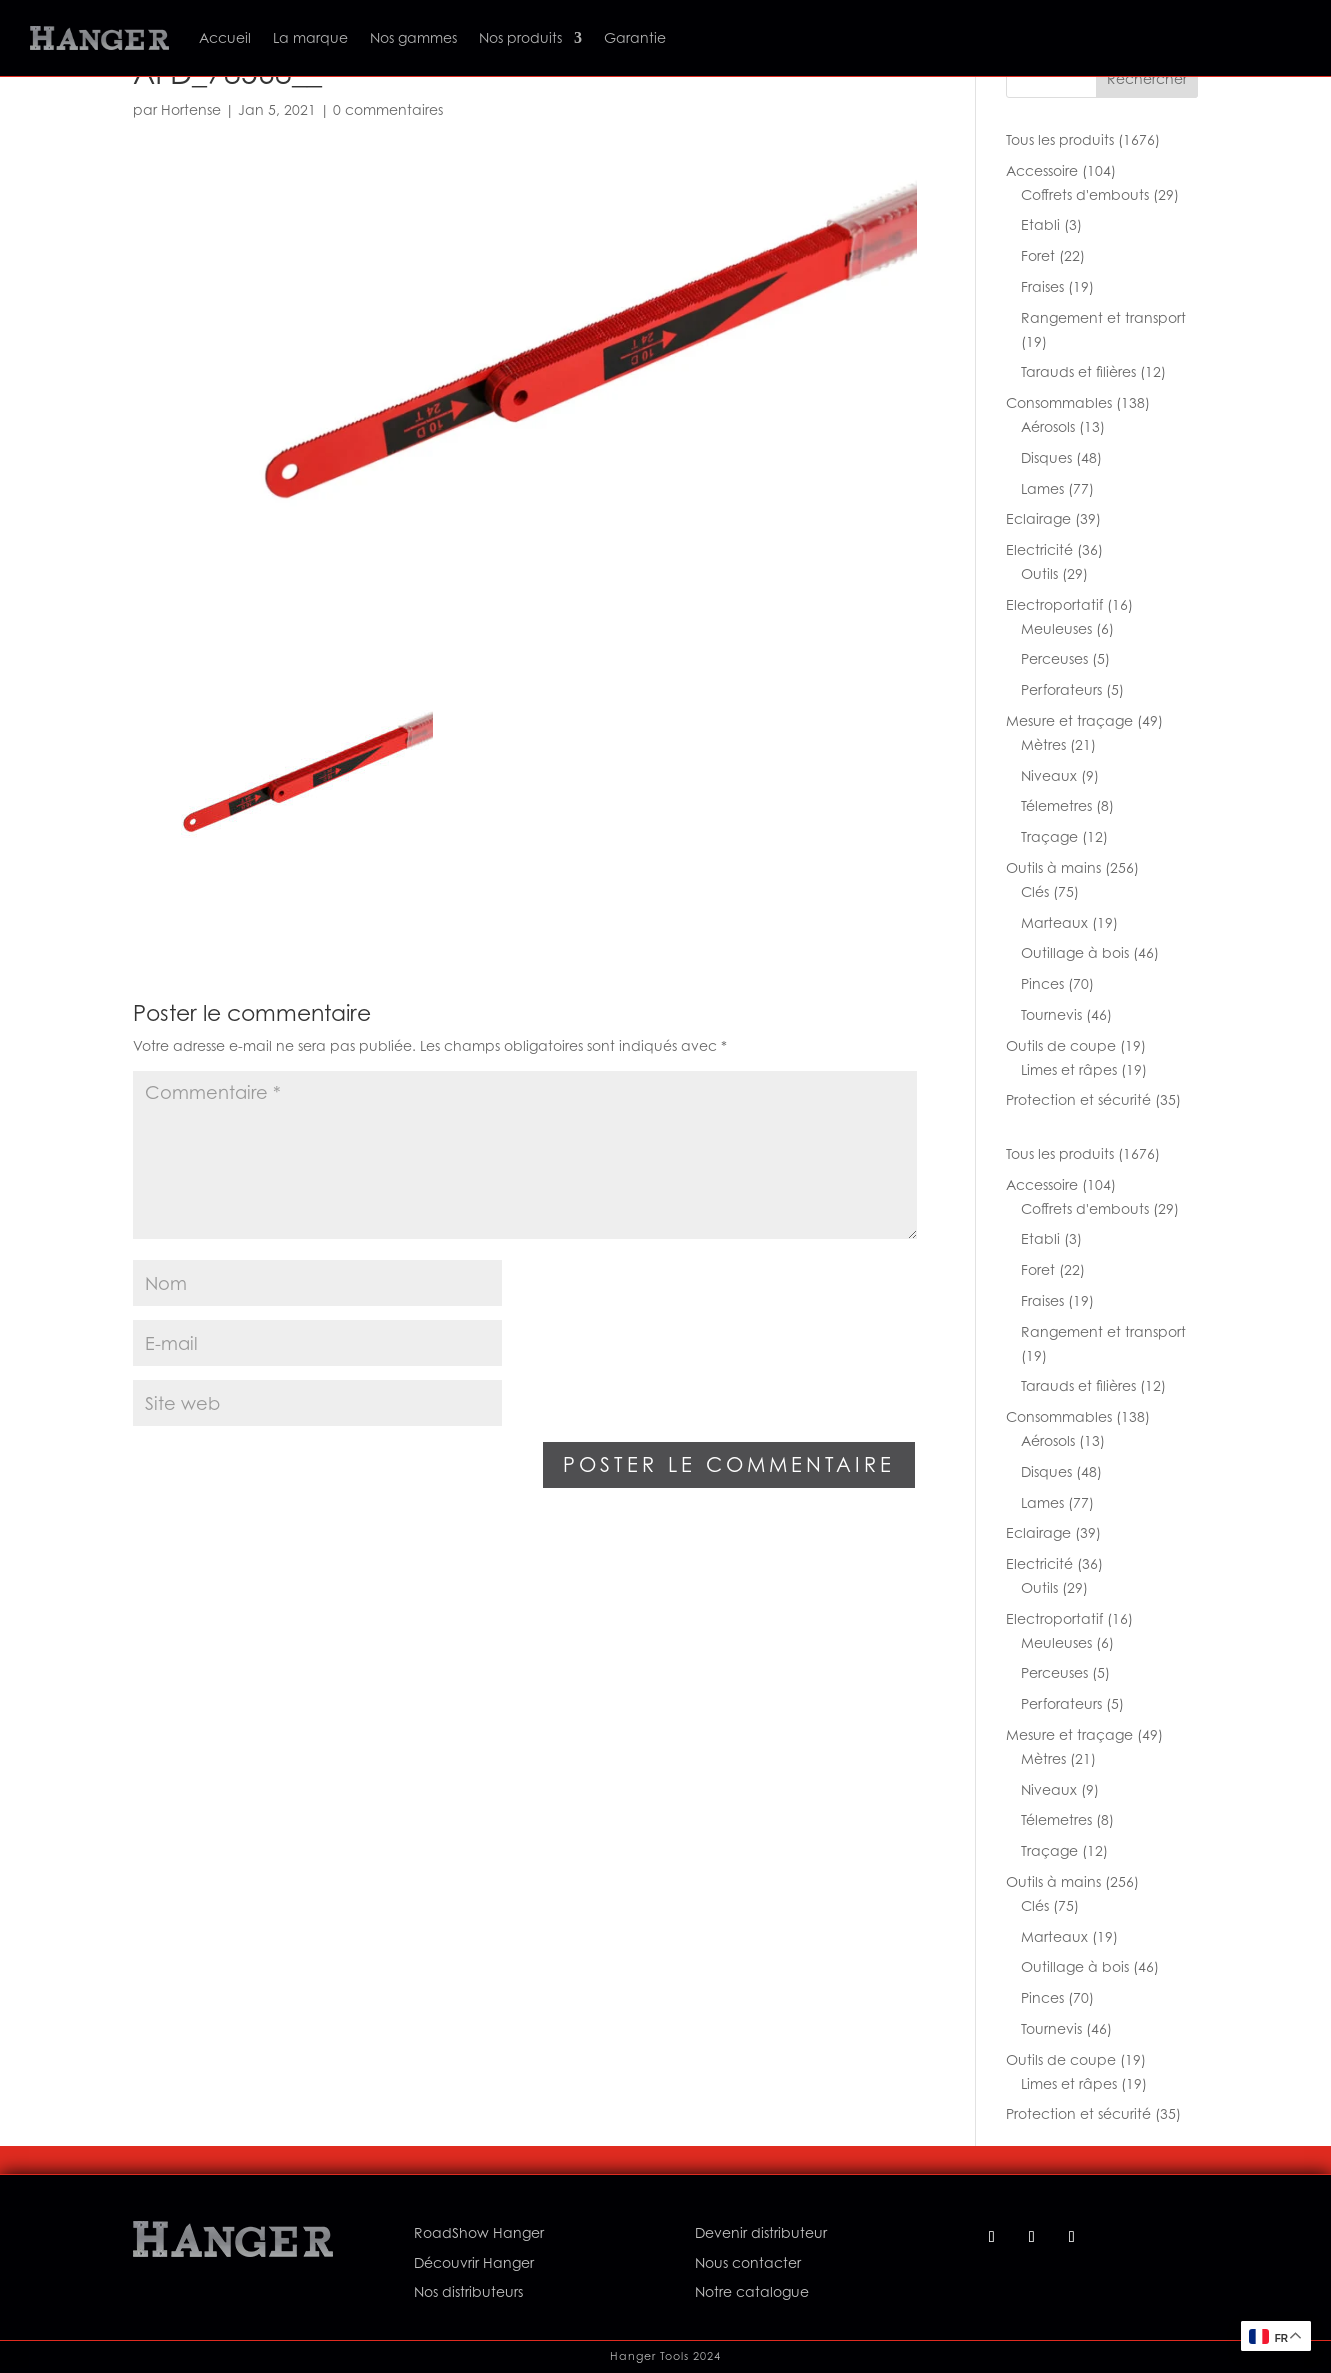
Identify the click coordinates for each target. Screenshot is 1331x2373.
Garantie (635, 37)
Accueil (225, 37)
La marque (310, 37)
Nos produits (520, 37)
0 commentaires (388, 109)
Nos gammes (413, 37)
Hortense (191, 109)
